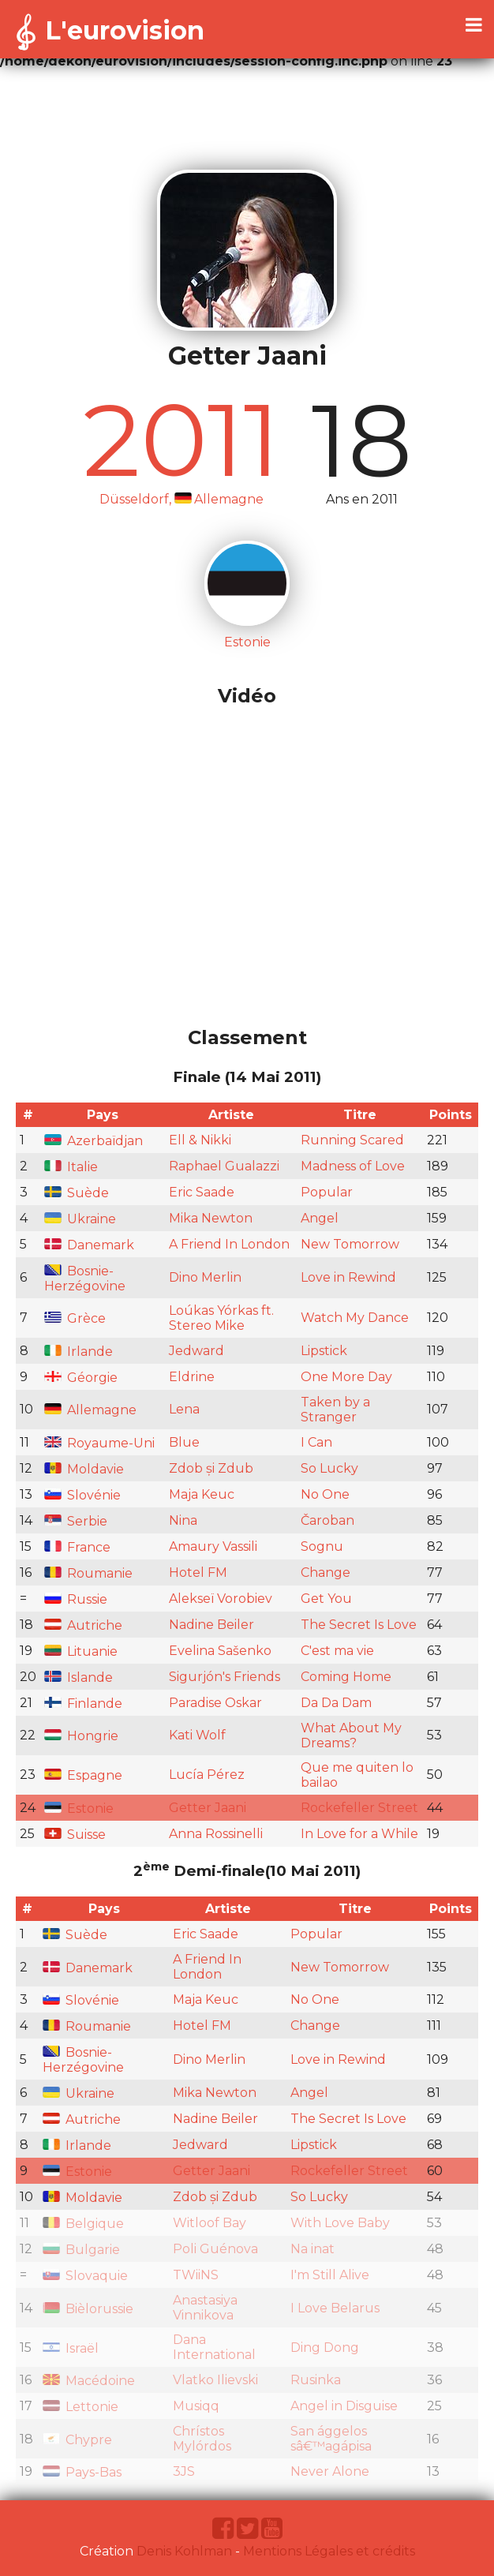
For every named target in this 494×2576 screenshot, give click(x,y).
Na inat (312, 2248)
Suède (76, 1192)
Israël (71, 2348)
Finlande (83, 1703)
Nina (183, 1520)
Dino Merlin (205, 1277)
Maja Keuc (201, 1494)
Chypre (77, 2439)
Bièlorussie (88, 2308)
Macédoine (89, 2380)
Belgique (83, 2223)
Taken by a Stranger (335, 1410)
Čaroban (327, 1520)
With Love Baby (340, 2222)
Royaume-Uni (99, 1443)
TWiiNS (196, 2274)
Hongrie (81, 1735)
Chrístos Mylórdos (202, 2439)
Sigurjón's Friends (224, 1676)
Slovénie (82, 1495)
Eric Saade (201, 1192)
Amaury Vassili (213, 1546)
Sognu (322, 1546)
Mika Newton (211, 1218)
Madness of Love (353, 1166)
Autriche (83, 1625)
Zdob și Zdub (211, 1468)
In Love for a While (359, 1833)
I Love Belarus (335, 2308)
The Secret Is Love (359, 1624)
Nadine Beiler (211, 1624)
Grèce (75, 1318)
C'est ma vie (337, 1650)
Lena (184, 1409)
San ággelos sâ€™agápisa (331, 2439)
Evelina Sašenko (220, 1650)
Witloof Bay (209, 2222)
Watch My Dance (355, 1317)
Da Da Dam (336, 1702)
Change (325, 1572)
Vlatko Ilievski (215, 2379)
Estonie (79, 1808)
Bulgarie (81, 2249)
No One (325, 1494)
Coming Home (346, 1676)
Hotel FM (198, 1572)
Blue (184, 1442)
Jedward (196, 1350)
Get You (326, 1598)
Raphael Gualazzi (224, 1166)
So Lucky (329, 1468)
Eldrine (192, 1376)
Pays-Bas (82, 2472)
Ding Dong (324, 2347)
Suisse (75, 1834)
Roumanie (88, 1573)
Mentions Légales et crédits (329, 2551)
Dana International (214, 2347)
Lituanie (81, 1651)
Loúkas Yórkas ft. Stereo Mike (221, 1318)
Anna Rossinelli (216, 1833)
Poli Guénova (215, 2248)
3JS (184, 2471)
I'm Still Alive (329, 2274)
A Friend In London (229, 1244)
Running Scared (352, 1140)
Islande (78, 1677)
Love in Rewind (348, 1277)
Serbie (75, 1521)
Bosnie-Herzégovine (84, 1279)
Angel (320, 1218)
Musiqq (196, 2405)
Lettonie (80, 2406)
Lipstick (324, 1350)
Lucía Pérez (207, 1774)
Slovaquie (85, 2275)
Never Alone (329, 2471)
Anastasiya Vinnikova (205, 2308)
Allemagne (90, 1409)
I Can (316, 1442)
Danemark (89, 1244)
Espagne (83, 1775)
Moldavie (84, 1469)
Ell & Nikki (200, 1140)
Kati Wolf (197, 1735)
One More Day (346, 1376)
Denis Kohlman (184, 2551)
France (77, 1547)
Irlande (78, 1351)
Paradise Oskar (215, 1702)
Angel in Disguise (344, 2405)
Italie (71, 1166)
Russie (75, 1599)
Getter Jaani (207, 1807)
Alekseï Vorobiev (220, 1598)
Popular (327, 1192)
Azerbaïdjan (93, 1140)
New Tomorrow (350, 1244)
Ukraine (80, 1218)
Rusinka (315, 2379)
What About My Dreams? (351, 1735)
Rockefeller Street (359, 1807)
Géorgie (81, 1377)
